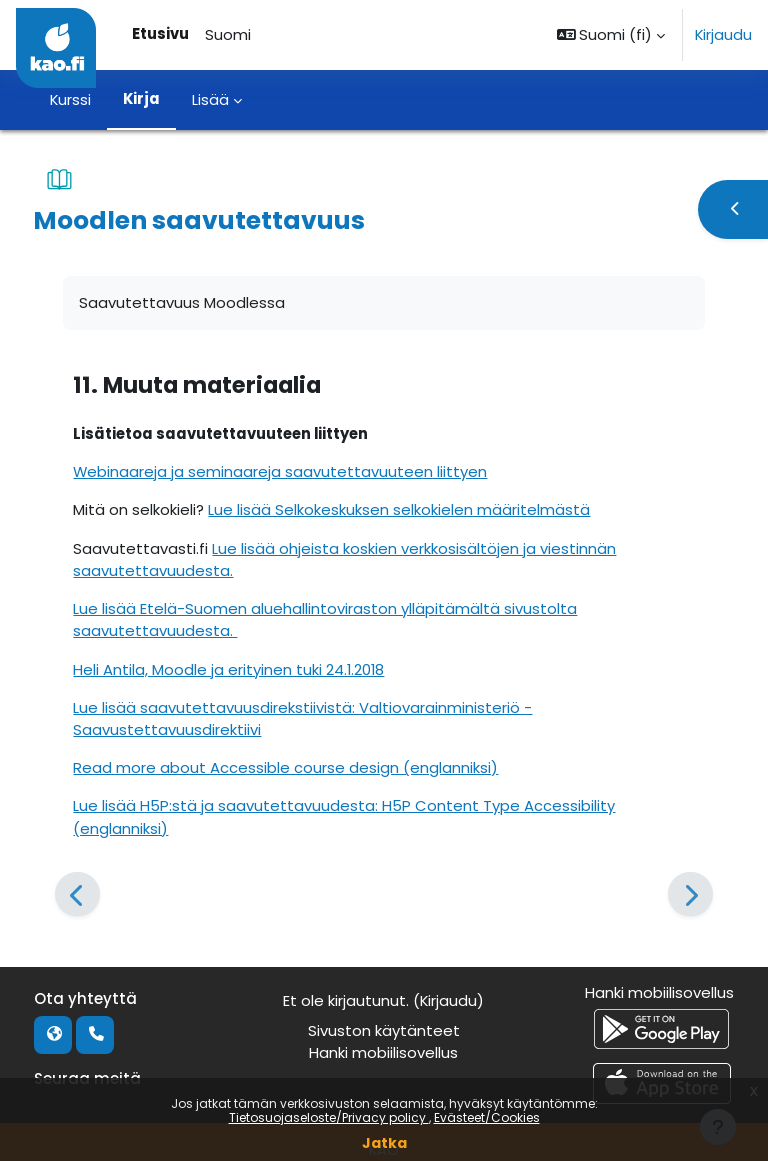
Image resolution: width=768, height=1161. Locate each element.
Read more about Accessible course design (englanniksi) (285, 767)
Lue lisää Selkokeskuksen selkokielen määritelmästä (399, 509)
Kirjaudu (723, 34)
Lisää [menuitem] (210, 99)
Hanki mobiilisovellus (383, 1052)
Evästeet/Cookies (487, 1117)
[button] (611, 35)
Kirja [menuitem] (141, 98)
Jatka (384, 1143)
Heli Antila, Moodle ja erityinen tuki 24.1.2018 (228, 669)
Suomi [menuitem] (228, 34)
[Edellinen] (77, 894)
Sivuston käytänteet (384, 1030)
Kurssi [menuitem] (70, 99)
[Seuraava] (690, 894)
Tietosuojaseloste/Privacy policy (329, 1117)
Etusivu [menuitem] (160, 33)
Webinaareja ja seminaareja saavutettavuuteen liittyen (280, 471)
